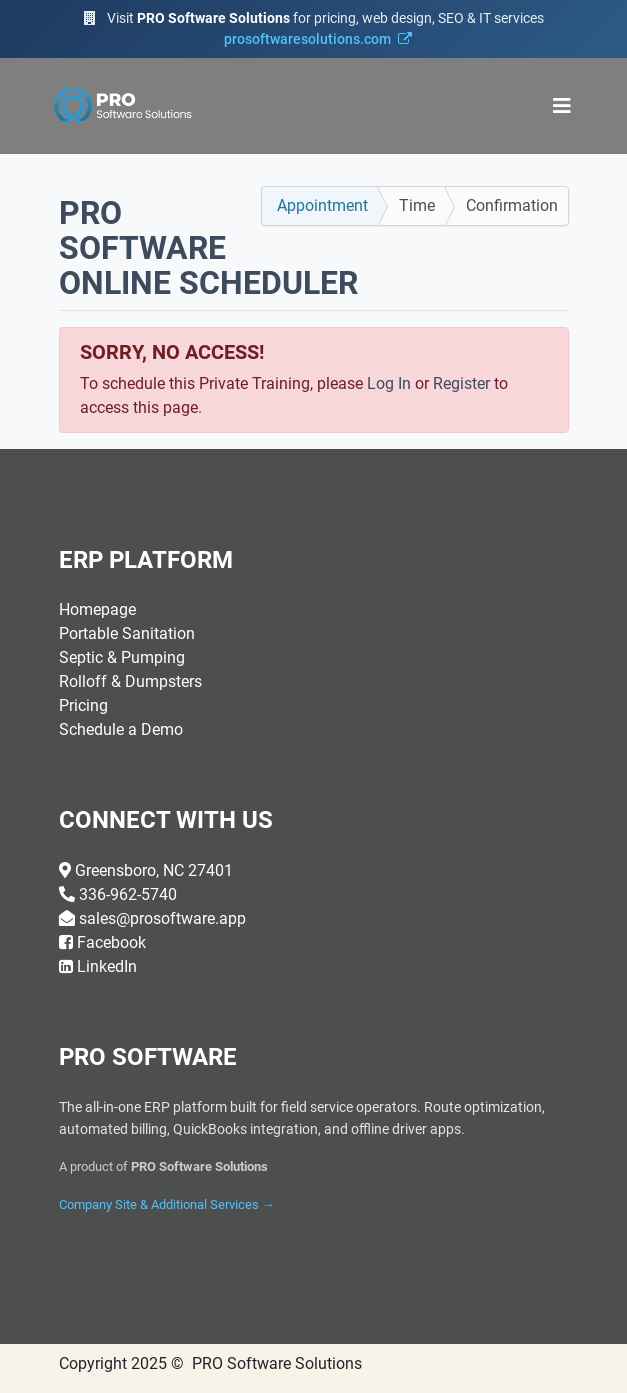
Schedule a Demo (121, 729)
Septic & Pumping (122, 657)
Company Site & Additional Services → (167, 1204)
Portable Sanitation (127, 633)
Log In (389, 383)
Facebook (111, 942)
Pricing (83, 705)
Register (461, 383)
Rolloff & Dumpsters (130, 681)
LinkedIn (107, 966)
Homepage (97, 609)
